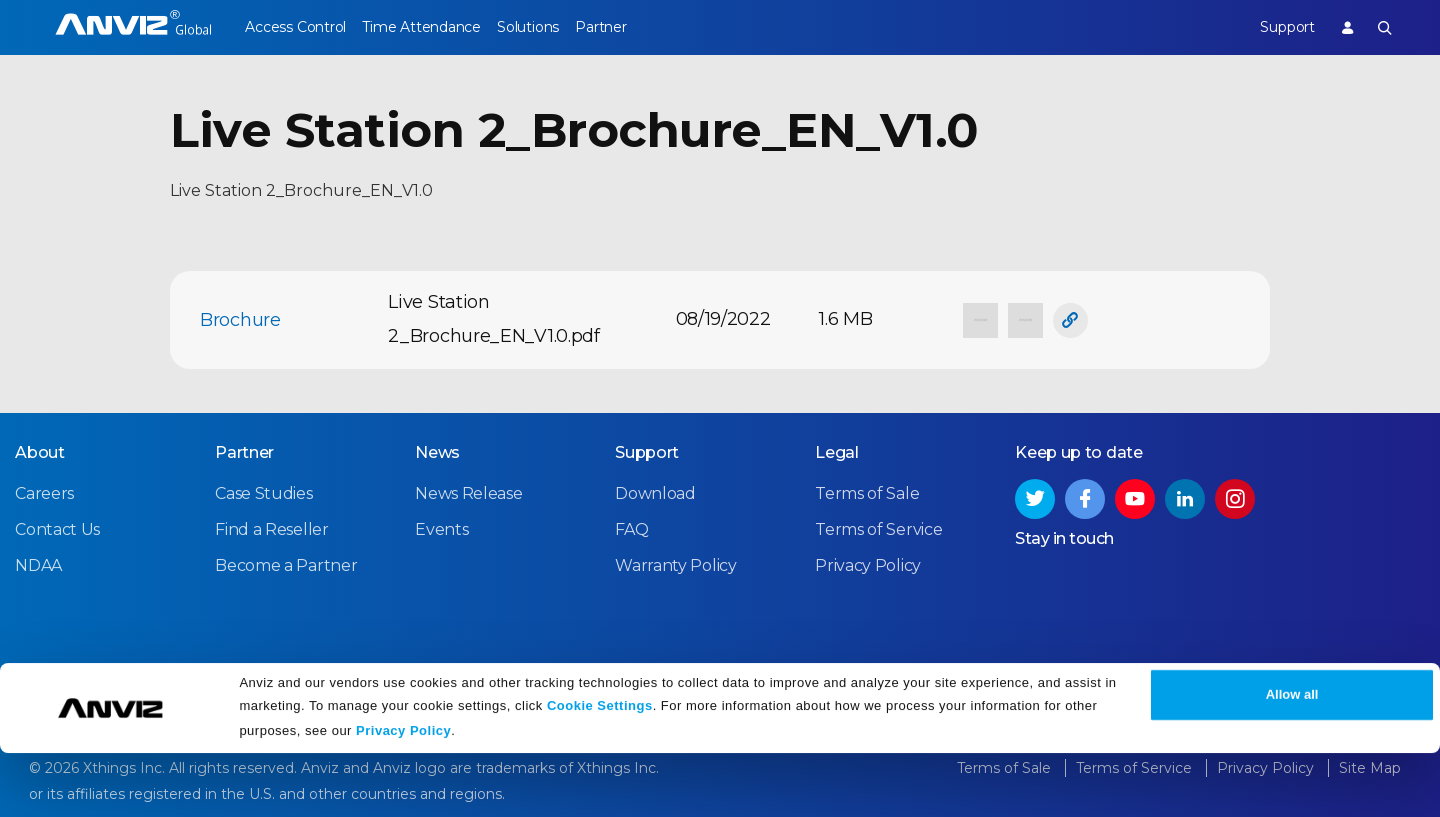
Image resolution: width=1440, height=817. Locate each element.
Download (655, 491)
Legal (837, 450)
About (40, 450)
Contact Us (57, 527)
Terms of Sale (867, 491)
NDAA (38, 563)
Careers (44, 491)
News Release (468, 491)
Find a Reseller (272, 527)
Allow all (1292, 759)
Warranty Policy (676, 563)
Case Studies (263, 491)
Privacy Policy (403, 794)
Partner (641, 27)
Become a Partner (286, 563)
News (437, 450)
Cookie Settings (600, 769)
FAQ (631, 527)
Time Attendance (435, 27)
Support (1273, 27)
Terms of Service (878, 527)
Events (441, 527)
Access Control (295, 27)
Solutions (554, 27)
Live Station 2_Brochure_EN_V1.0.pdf (493, 319)
